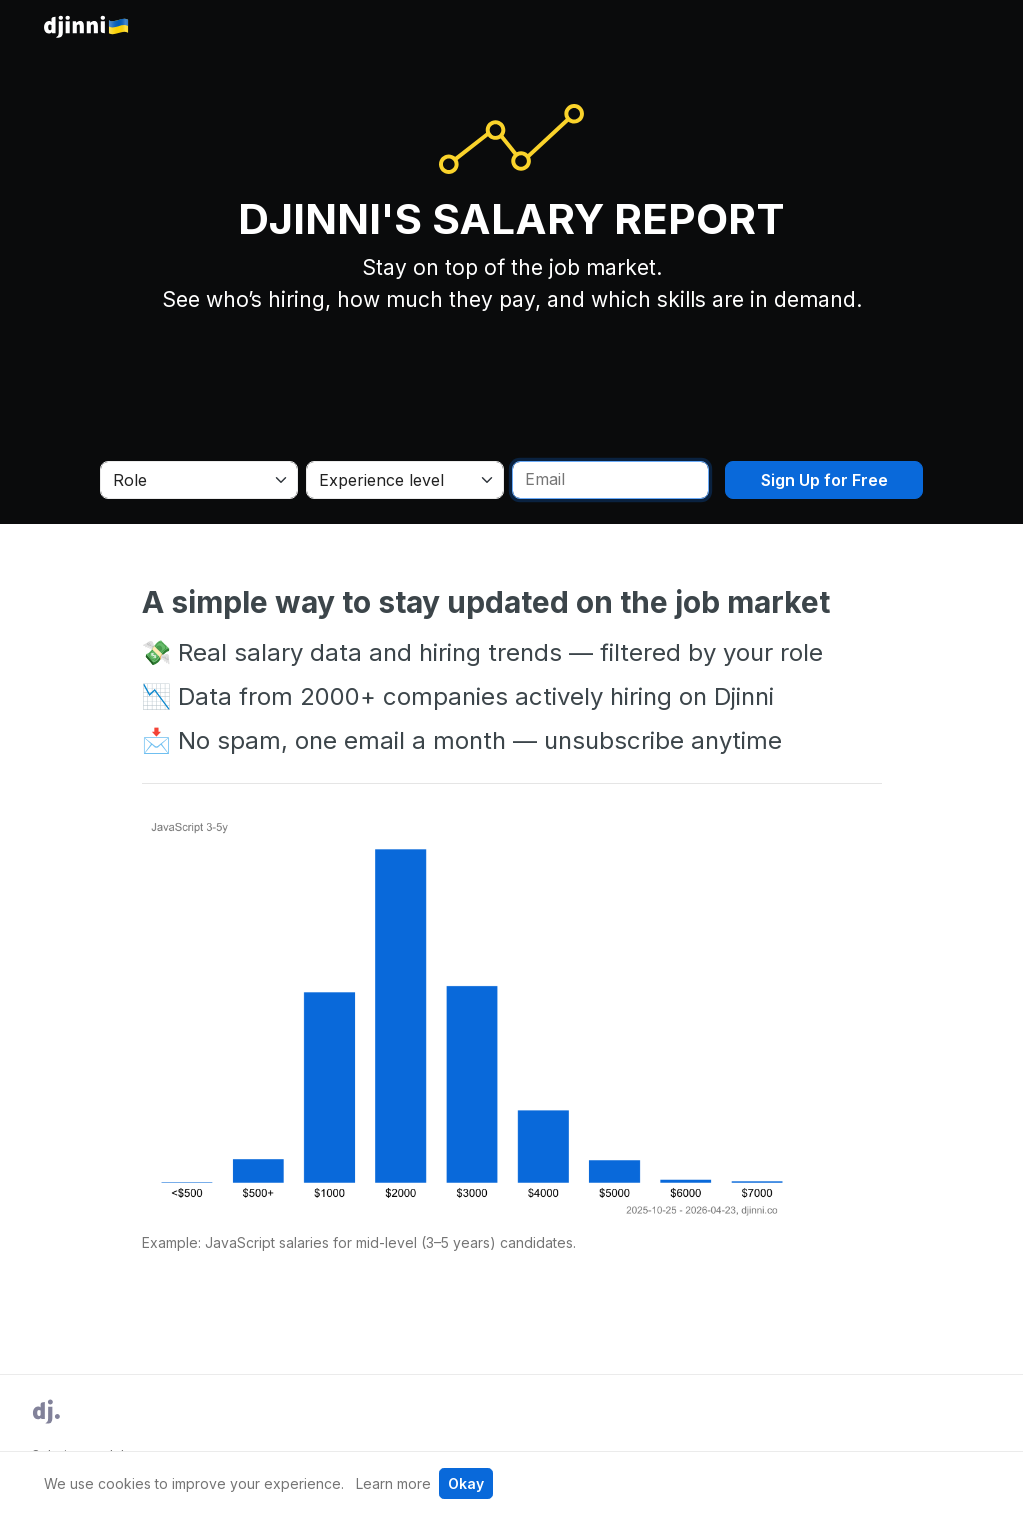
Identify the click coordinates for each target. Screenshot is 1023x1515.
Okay (466, 1483)
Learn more (393, 1483)
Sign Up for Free (824, 480)
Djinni (87, 27)
